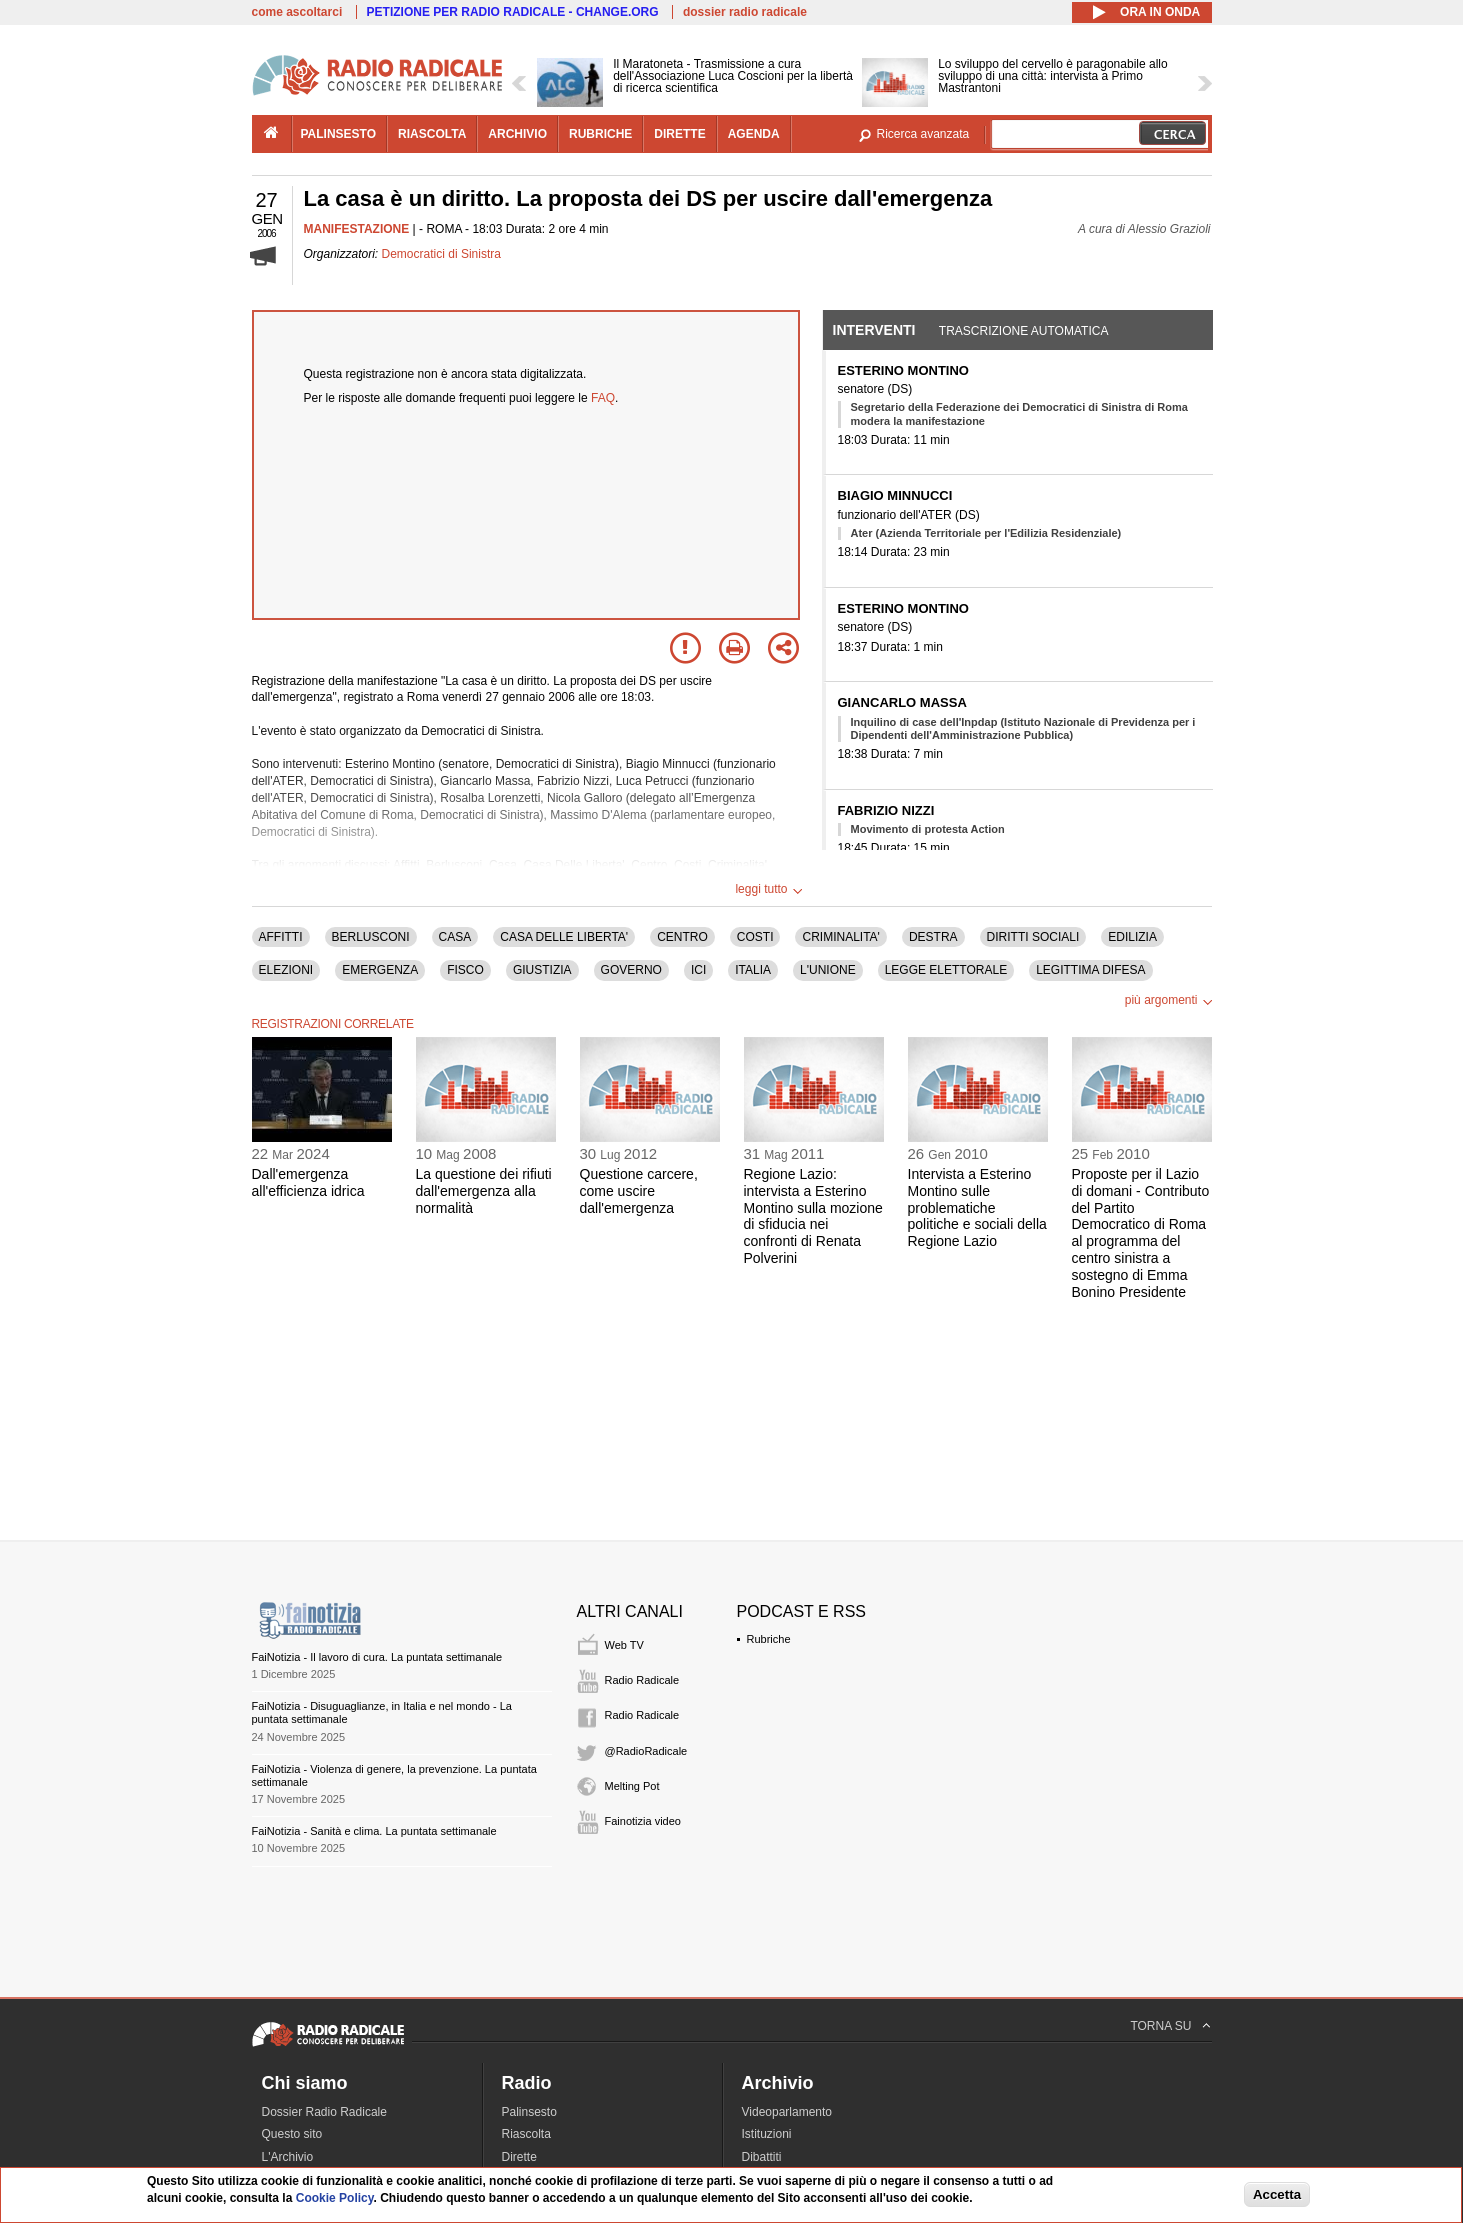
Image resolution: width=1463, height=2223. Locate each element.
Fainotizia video (643, 1821)
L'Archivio (288, 2157)
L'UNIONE (828, 970)
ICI (698, 970)
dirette (679, 134)
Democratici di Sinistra (441, 254)
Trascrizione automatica (1024, 331)
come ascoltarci (297, 12)
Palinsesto (529, 2112)
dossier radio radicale (745, 12)
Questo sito (292, 2134)
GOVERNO (631, 970)
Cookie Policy (335, 2198)
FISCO (465, 970)
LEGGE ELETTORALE (946, 970)
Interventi (874, 330)
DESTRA (933, 937)
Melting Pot (632, 1786)
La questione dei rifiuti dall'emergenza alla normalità (484, 1191)
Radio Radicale (642, 1680)
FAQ (603, 398)
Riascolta (526, 2134)
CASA (455, 937)
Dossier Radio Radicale (324, 2112)
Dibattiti (762, 2157)
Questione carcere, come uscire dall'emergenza (639, 1191)
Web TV (624, 1645)
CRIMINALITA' (840, 937)
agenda (754, 134)
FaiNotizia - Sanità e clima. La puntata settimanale (374, 1831)
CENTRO (682, 937)
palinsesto (339, 134)
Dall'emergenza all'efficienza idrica (308, 1182)
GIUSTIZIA (542, 970)
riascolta (432, 134)
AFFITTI (281, 937)
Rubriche (769, 1639)
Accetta (1277, 2194)
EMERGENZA (380, 970)
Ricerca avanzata (923, 134)
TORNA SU (1160, 2026)
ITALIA (753, 970)
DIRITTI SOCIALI (1033, 937)
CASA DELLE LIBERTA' (564, 937)
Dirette (519, 2157)
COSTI (755, 937)
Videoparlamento (787, 2112)
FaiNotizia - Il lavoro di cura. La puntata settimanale (377, 1657)
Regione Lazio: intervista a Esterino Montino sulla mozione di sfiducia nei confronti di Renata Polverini (813, 1216)
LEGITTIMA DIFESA (1090, 970)
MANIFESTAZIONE (357, 229)
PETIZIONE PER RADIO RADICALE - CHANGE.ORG (513, 12)
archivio (517, 134)
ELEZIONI (286, 970)
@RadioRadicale (646, 1751)
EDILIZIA (1132, 937)
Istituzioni (767, 2134)
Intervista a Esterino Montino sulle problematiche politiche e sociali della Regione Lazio (977, 1207)
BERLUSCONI (371, 937)
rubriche (600, 134)
